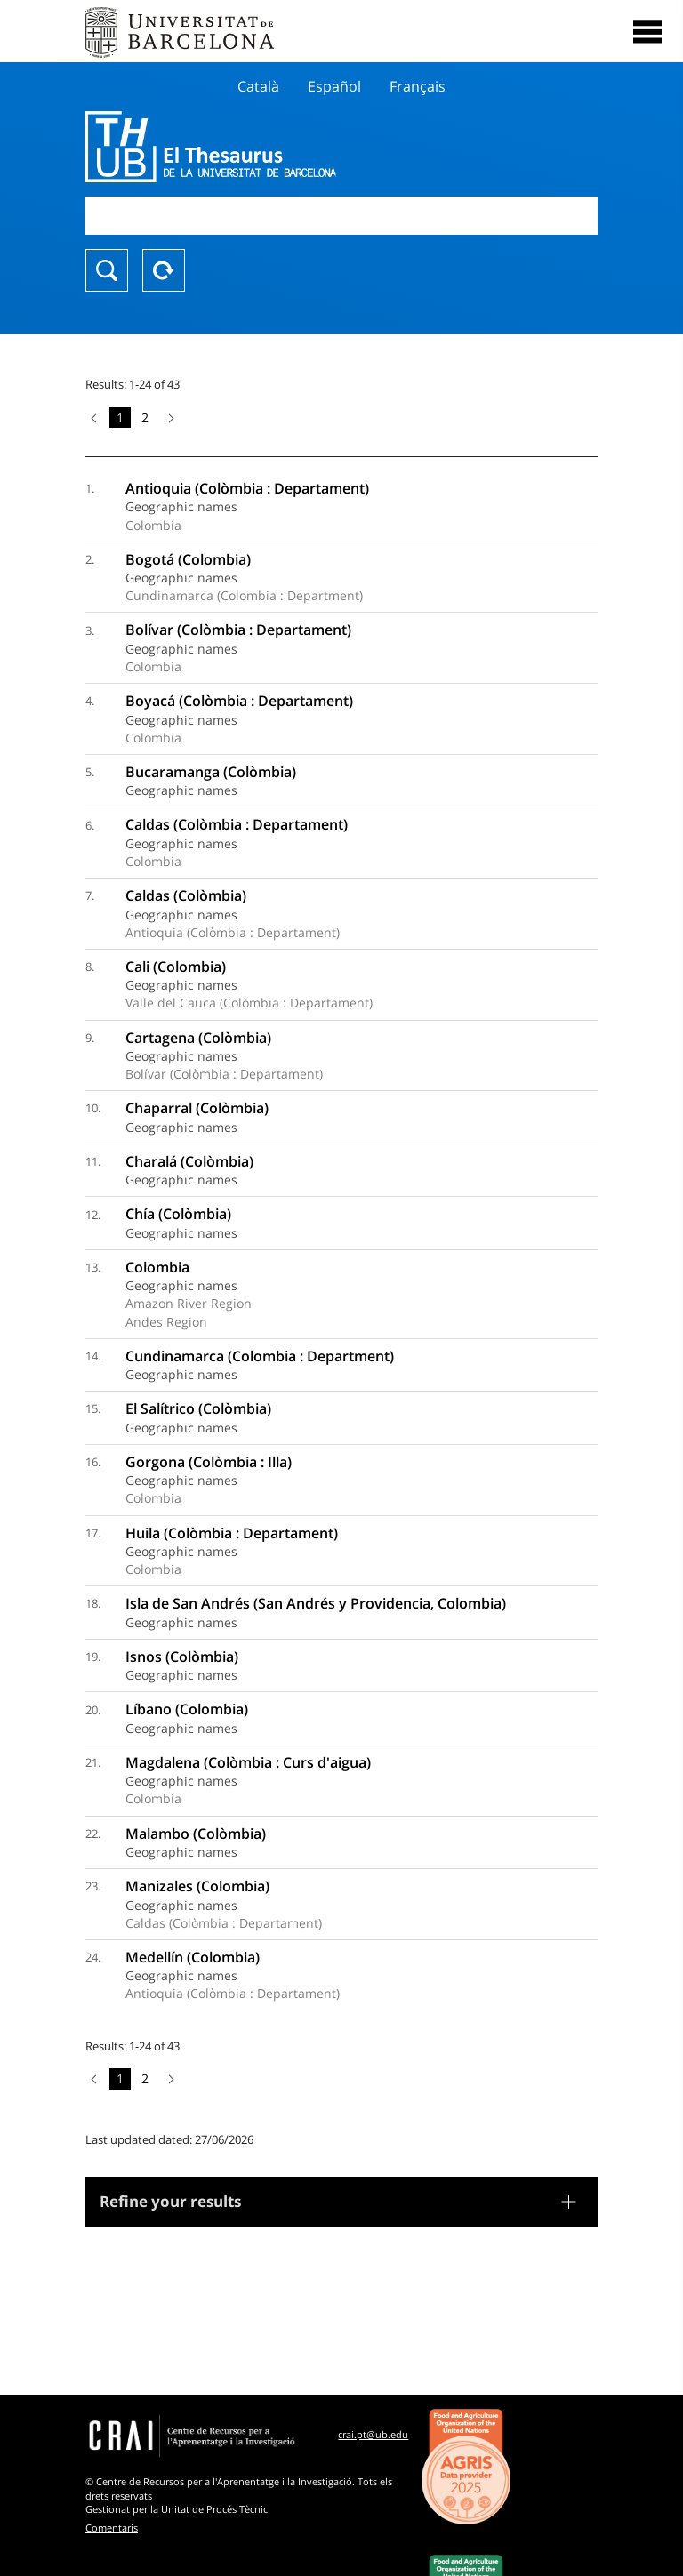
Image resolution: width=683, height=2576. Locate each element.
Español (334, 86)
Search (106, 270)
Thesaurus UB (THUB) (264, 146)
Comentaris (111, 2527)
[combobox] (341, 216)
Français (418, 86)
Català (258, 86)
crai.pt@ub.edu (373, 2434)
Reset (163, 270)
